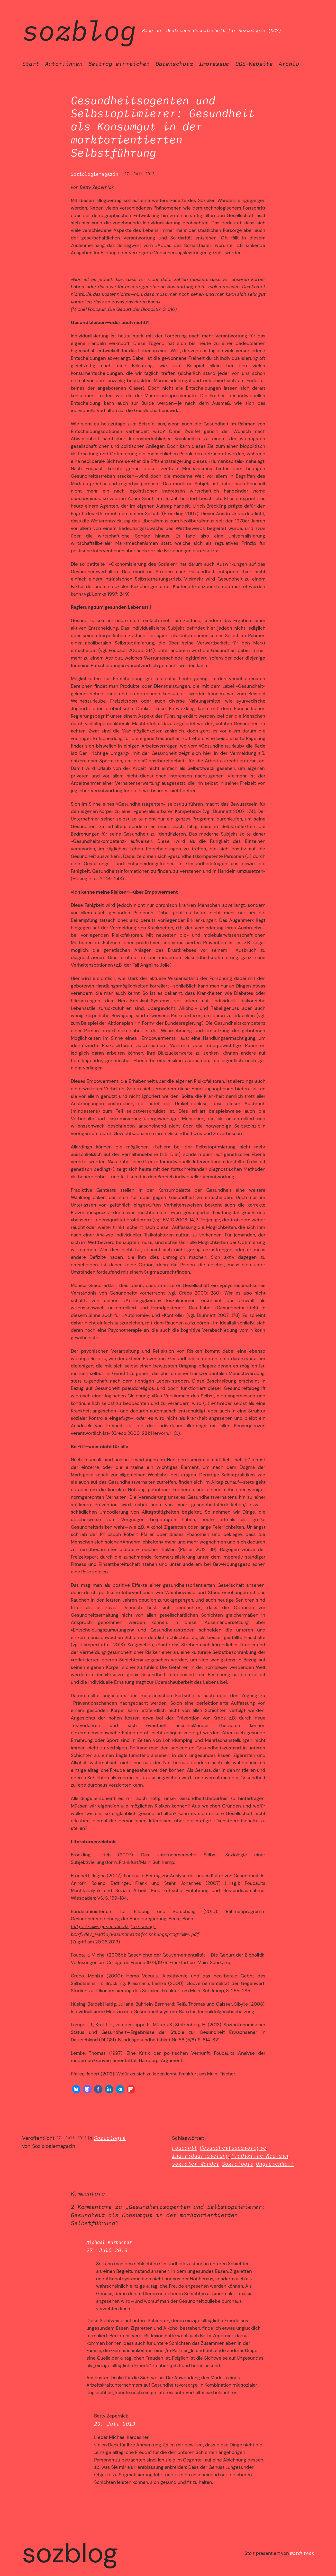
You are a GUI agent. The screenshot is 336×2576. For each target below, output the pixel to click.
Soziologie (110, 2138)
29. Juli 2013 (114, 2424)
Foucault (184, 2147)
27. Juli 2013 (106, 2250)
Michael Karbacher (109, 2242)
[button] (76, 2089)
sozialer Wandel (195, 2164)
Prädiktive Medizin (259, 2156)
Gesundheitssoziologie (233, 2147)
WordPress (302, 2553)
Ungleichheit (275, 2164)
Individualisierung (200, 2156)
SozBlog (79, 30)
